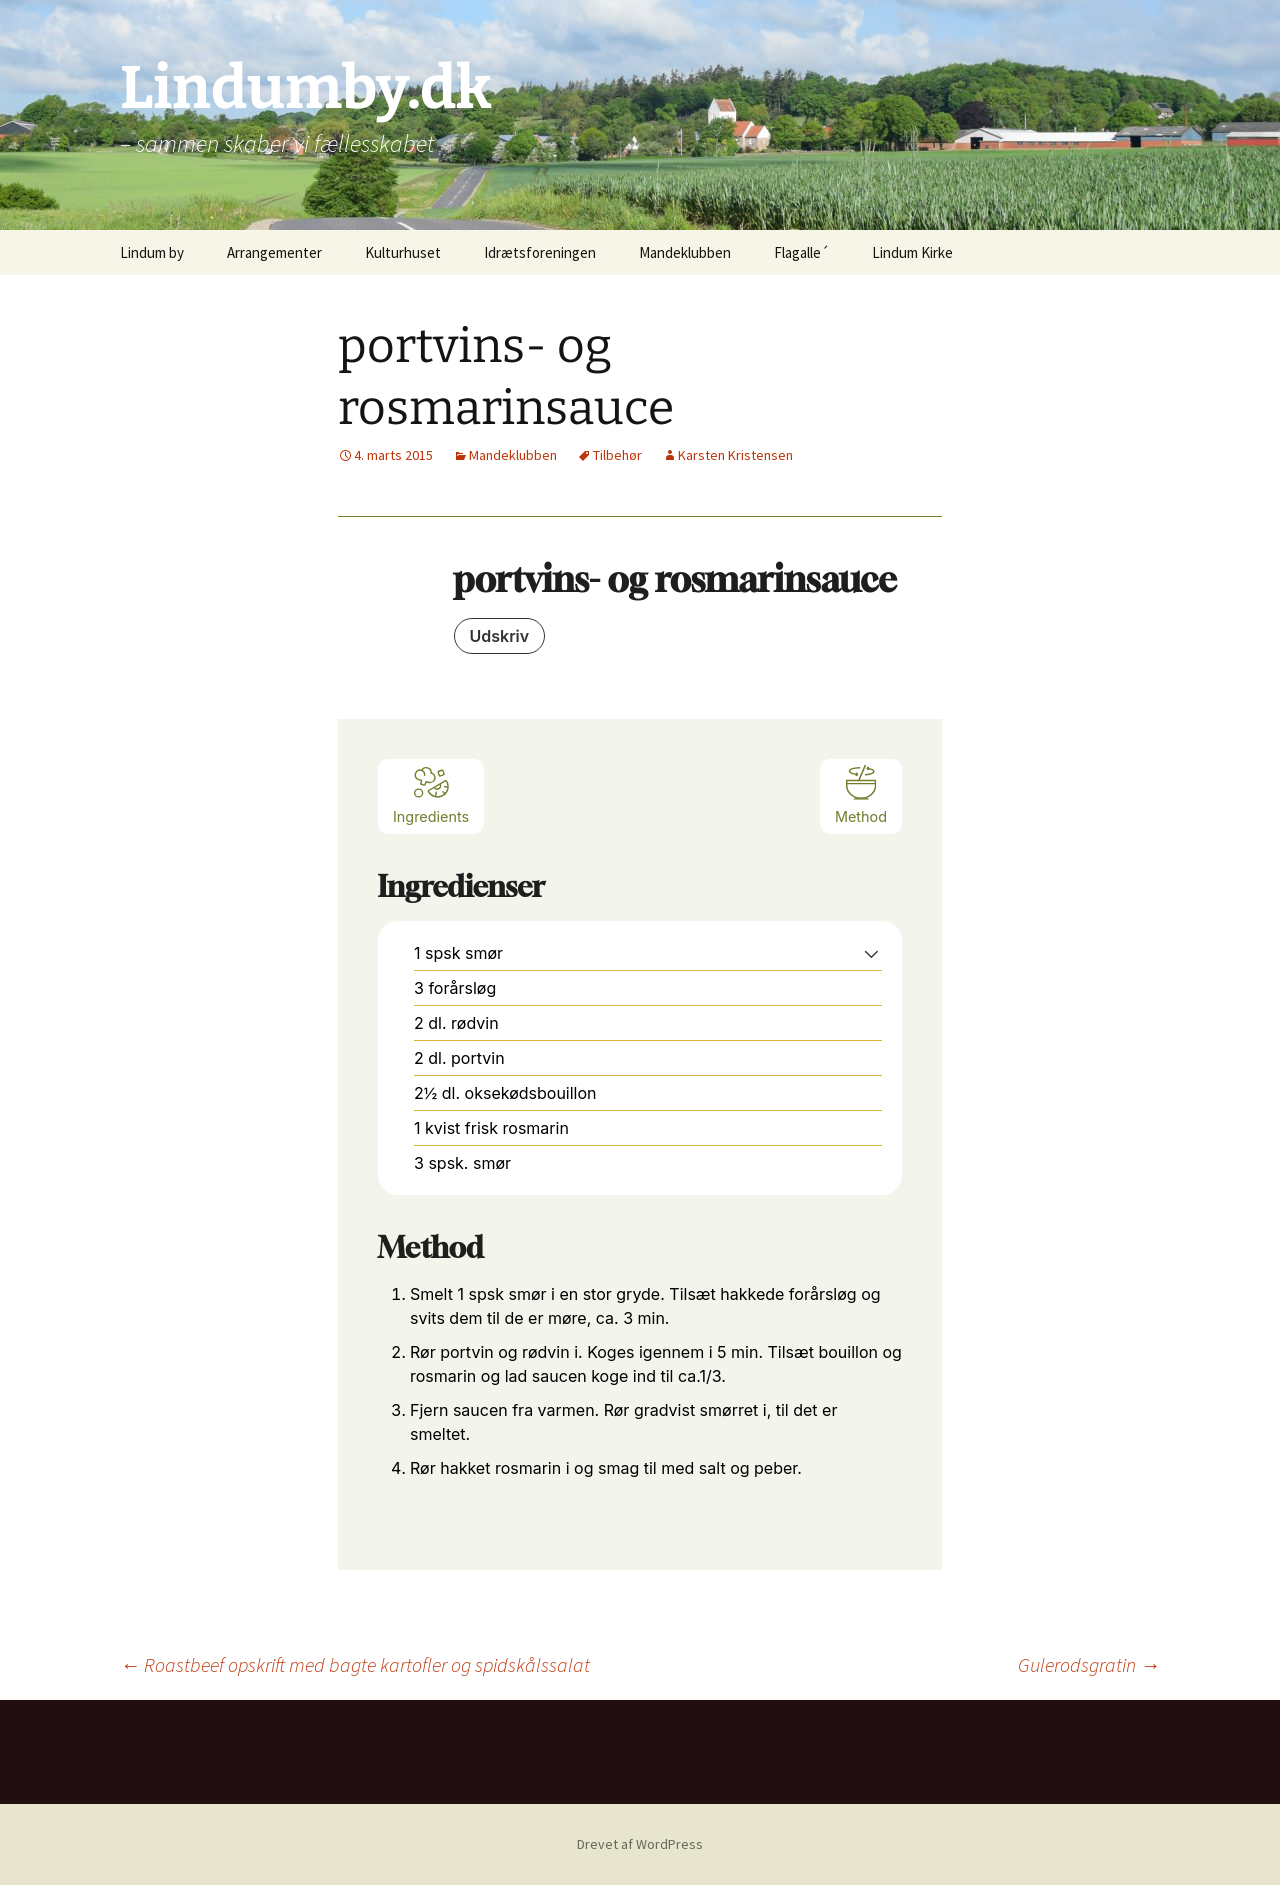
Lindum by (152, 252)
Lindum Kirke (912, 252)
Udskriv (500, 636)
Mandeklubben (685, 252)
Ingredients (431, 794)
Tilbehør (617, 455)
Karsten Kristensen (735, 455)
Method (861, 794)
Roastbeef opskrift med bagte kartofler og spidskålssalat (355, 1664)
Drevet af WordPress (640, 1844)
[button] (871, 953)
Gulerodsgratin (1089, 1664)
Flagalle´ (801, 252)
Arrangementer (274, 252)
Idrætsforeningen (540, 252)
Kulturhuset (403, 252)
